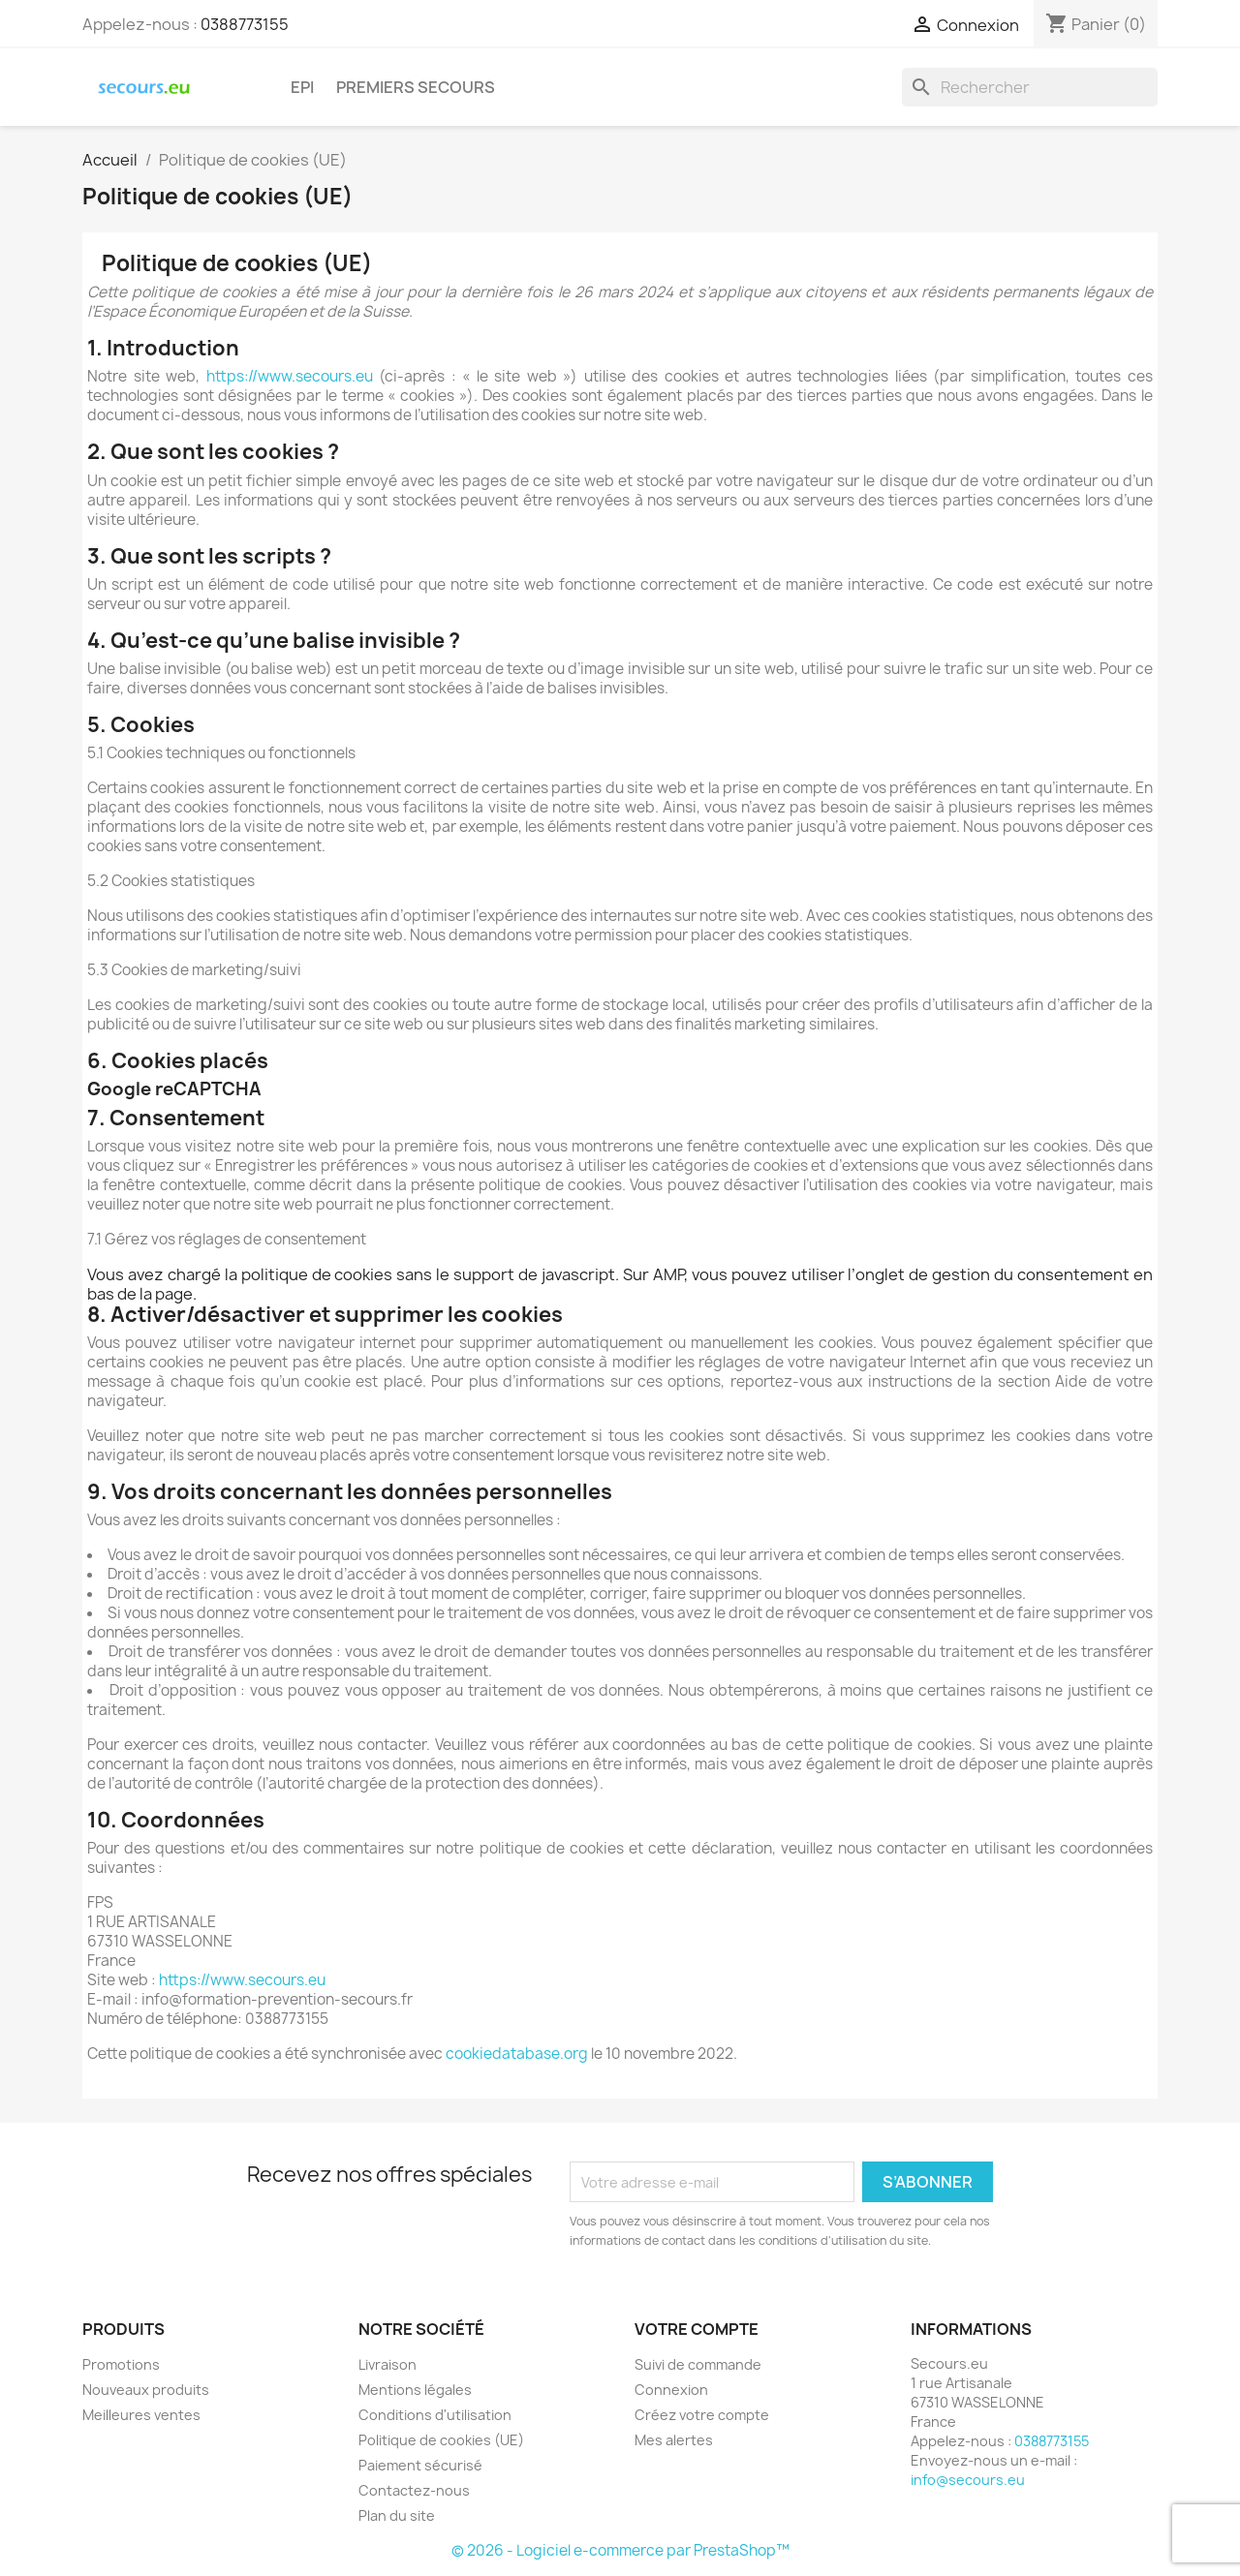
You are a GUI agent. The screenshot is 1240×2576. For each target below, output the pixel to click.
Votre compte (697, 2329)
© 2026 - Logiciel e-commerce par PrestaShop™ (620, 2550)
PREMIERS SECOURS (415, 87)
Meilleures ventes (141, 2415)
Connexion (671, 2389)
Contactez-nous (414, 2490)
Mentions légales (415, 2389)
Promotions (121, 2364)
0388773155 (245, 24)
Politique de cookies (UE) (441, 2440)
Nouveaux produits (145, 2389)
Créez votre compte (702, 2415)
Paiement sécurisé (420, 2465)
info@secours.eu (968, 2479)
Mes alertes (674, 2440)
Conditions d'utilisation (435, 2415)
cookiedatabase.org (517, 2053)
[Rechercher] (1030, 87)
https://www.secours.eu (289, 376)
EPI (302, 87)
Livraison (387, 2364)
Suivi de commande (698, 2364)
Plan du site (396, 2515)
